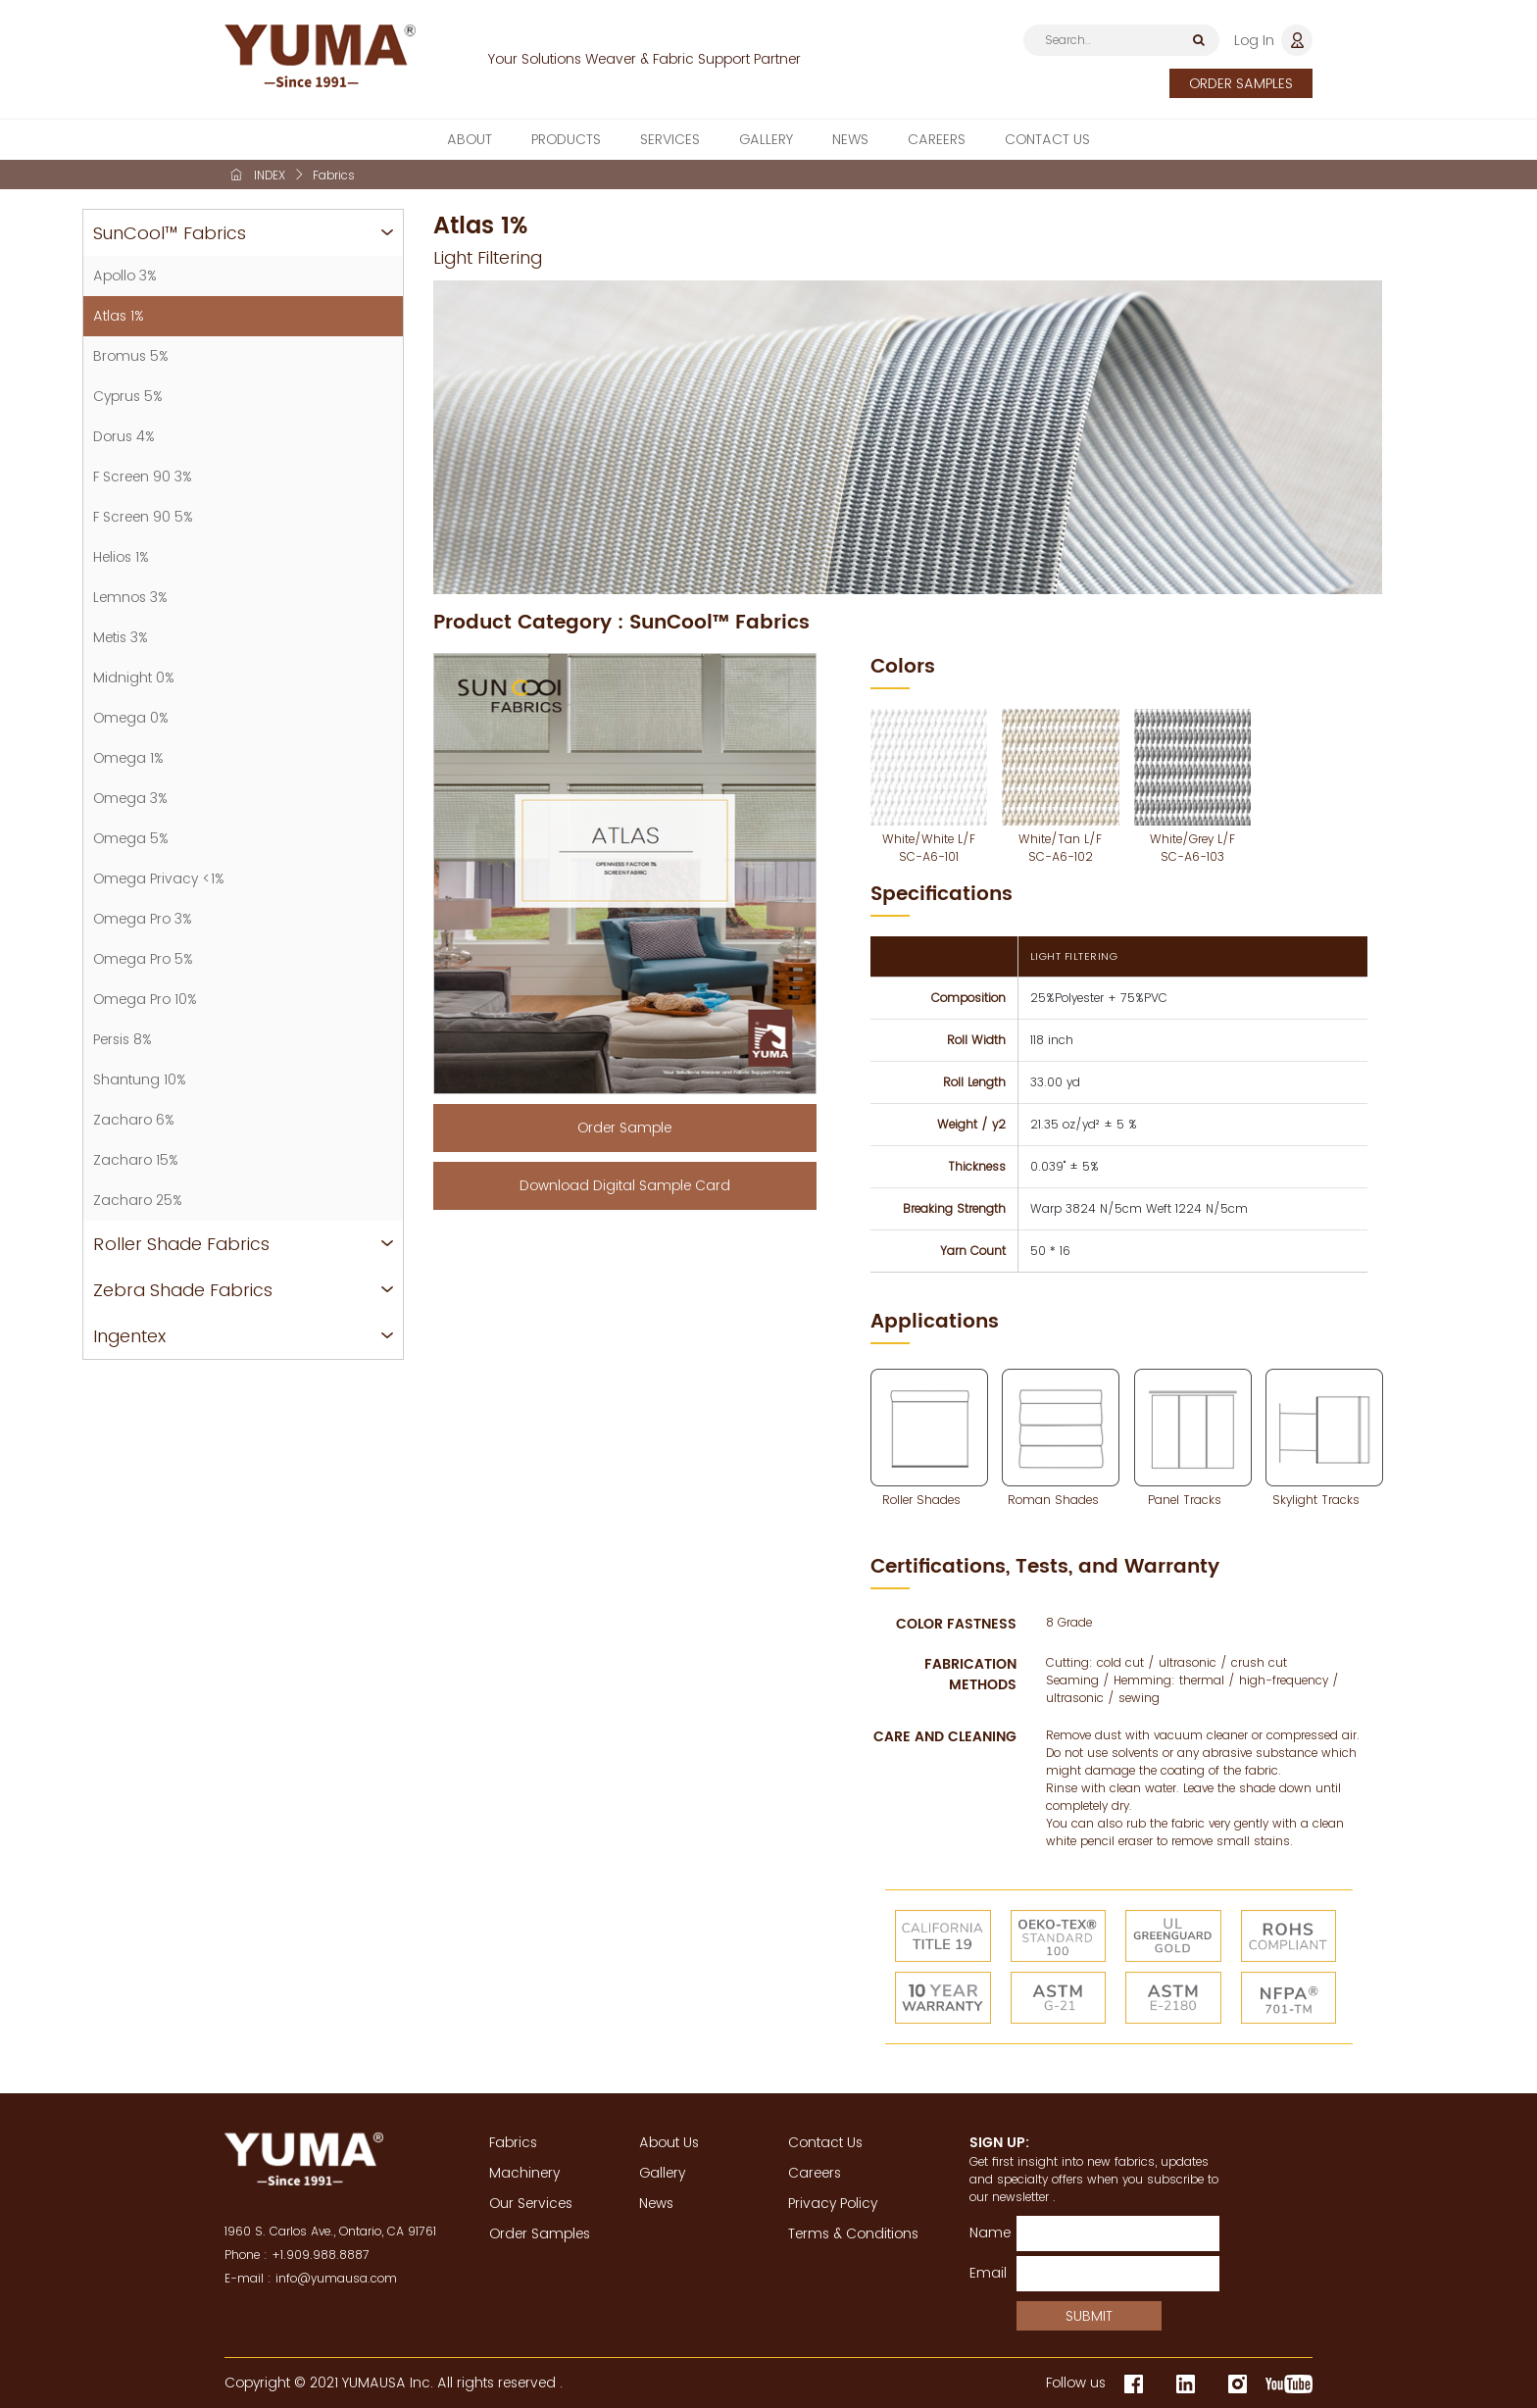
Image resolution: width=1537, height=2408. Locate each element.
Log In (1254, 40)
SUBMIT (1089, 2316)
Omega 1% (128, 758)
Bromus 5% (131, 356)
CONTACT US (1047, 142)
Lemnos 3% (130, 597)
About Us (669, 2142)
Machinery (524, 2172)
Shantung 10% (139, 1079)
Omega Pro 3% (142, 918)
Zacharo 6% (133, 1119)
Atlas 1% (118, 316)
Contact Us (825, 2142)
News (656, 2203)
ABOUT (469, 142)
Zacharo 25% (137, 1200)
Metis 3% (120, 637)
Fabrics (513, 2142)
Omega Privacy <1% (158, 878)
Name (985, 2232)
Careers (814, 2172)
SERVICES (669, 142)
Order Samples (539, 2233)
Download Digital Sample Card (625, 1185)
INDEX (269, 175)
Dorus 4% (124, 436)
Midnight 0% (133, 677)
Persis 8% (122, 1039)
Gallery (662, 2172)
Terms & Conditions (853, 2233)
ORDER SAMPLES (1241, 83)
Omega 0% (131, 717)
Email (985, 2273)
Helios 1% (121, 557)
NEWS (850, 142)
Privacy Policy (832, 2203)
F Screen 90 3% (142, 476)
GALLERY (766, 142)
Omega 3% (130, 798)
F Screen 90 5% (143, 517)
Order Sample (624, 1127)
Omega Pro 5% (143, 959)
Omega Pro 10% (145, 999)
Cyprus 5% (128, 396)
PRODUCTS (566, 142)
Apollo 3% (125, 275)
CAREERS (936, 142)
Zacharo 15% (135, 1160)
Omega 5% (131, 838)
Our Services (530, 2203)
